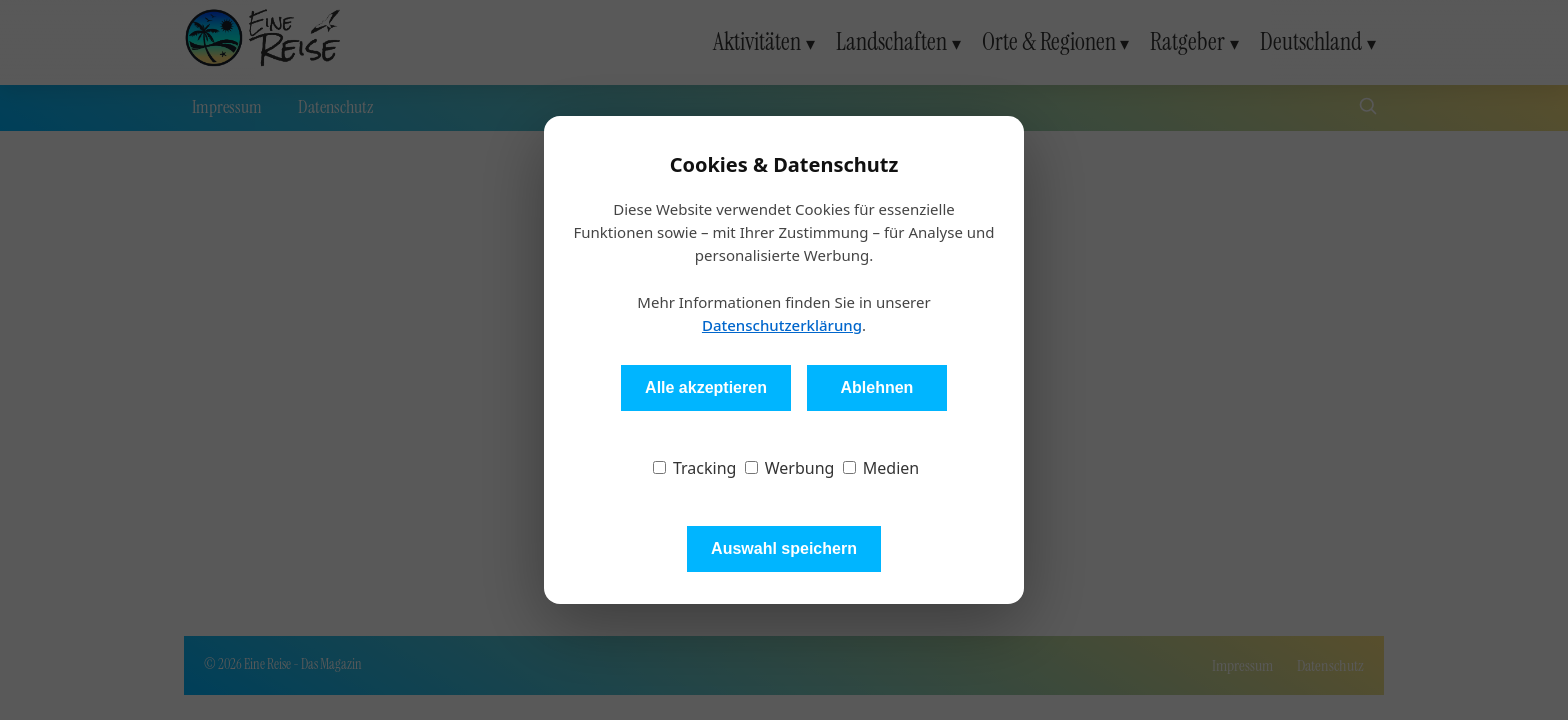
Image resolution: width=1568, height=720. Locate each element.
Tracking (695, 468)
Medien (881, 468)
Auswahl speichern (784, 548)
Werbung (790, 468)
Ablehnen (876, 387)
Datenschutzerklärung (782, 325)
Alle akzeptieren (706, 387)
